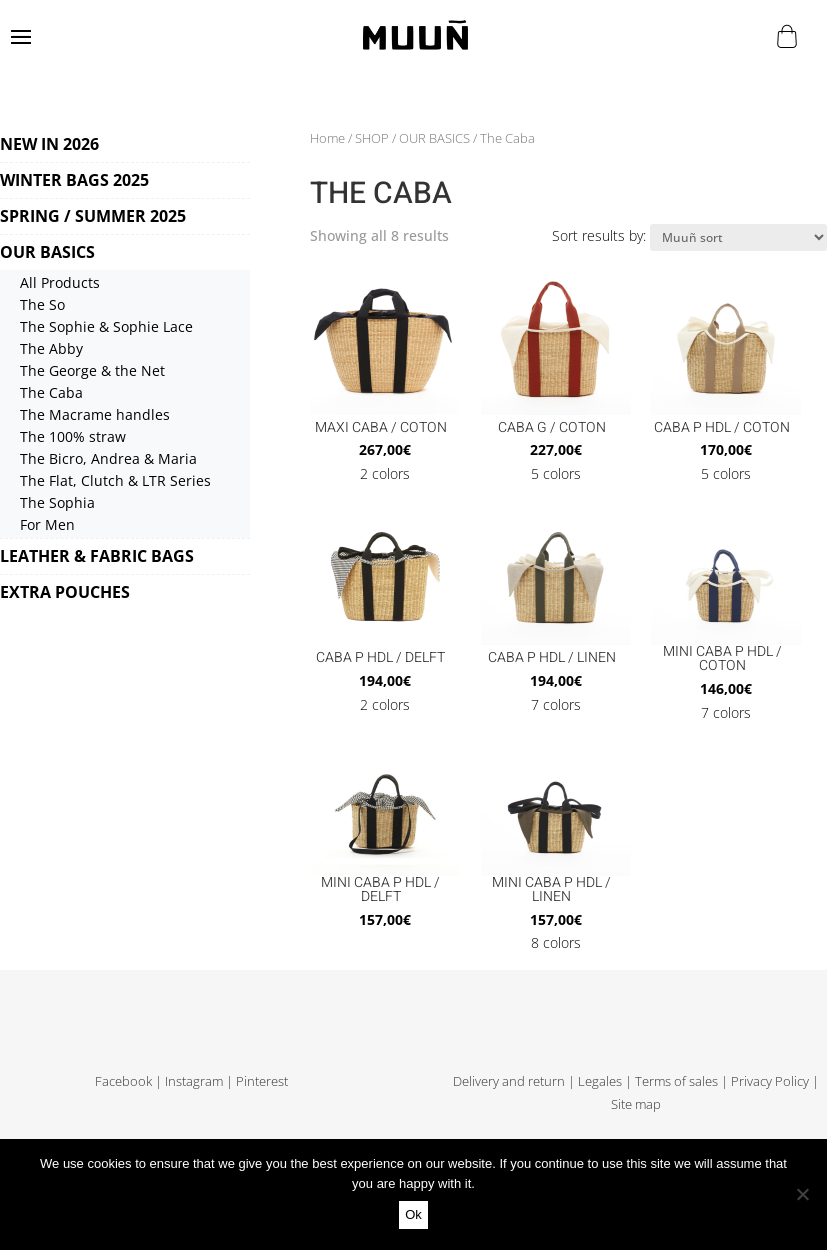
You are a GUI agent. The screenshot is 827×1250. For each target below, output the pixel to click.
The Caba (51, 392)
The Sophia (57, 502)
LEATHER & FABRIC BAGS (97, 556)
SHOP (372, 138)
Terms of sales (676, 1081)
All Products (60, 282)
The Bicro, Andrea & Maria (108, 458)
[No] (802, 1194)
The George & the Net (92, 370)
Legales (600, 1081)
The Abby (51, 348)
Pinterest (262, 1081)
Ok (413, 1214)
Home (327, 138)
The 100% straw (73, 436)
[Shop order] (738, 237)
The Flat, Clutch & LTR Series (115, 480)
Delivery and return (509, 1081)
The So (42, 304)
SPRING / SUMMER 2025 (93, 216)
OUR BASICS (47, 252)
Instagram (194, 1081)
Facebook (123, 1081)
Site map (636, 1104)
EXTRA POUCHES (65, 592)
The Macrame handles (95, 414)
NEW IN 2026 (49, 144)
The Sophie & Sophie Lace (106, 326)
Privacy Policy (770, 1081)
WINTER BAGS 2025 (74, 180)
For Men (47, 524)
